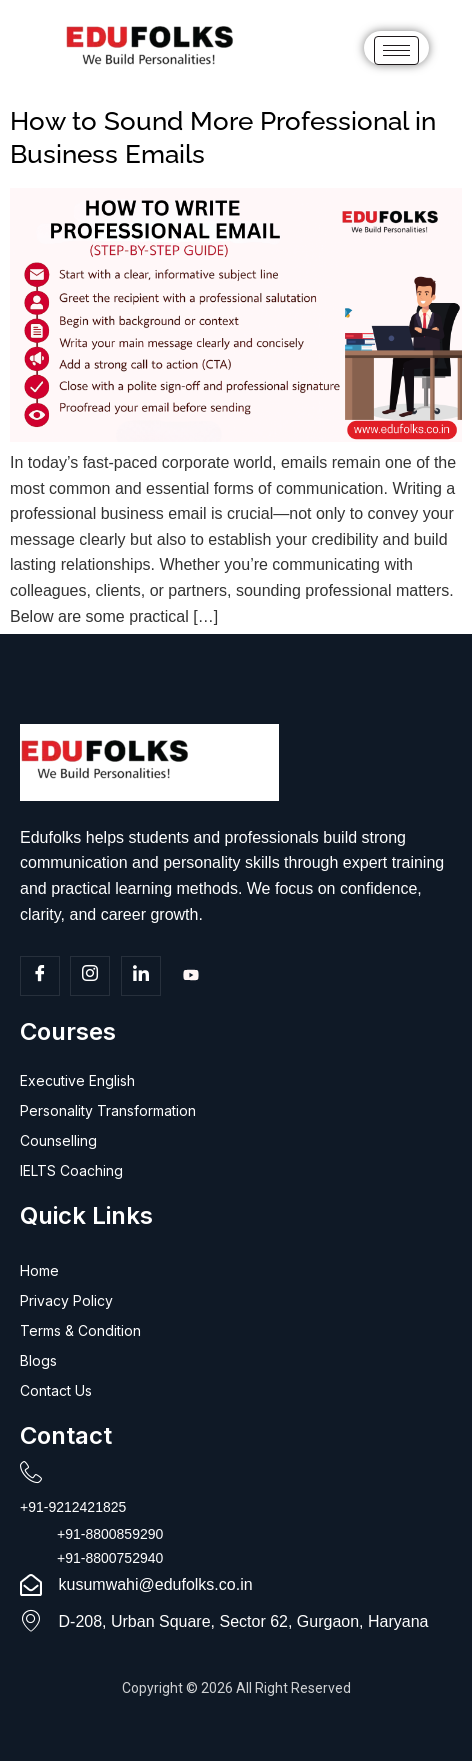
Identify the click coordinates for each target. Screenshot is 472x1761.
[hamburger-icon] (396, 50)
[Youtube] (191, 977)
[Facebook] (40, 976)
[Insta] (90, 976)
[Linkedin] (141, 976)
